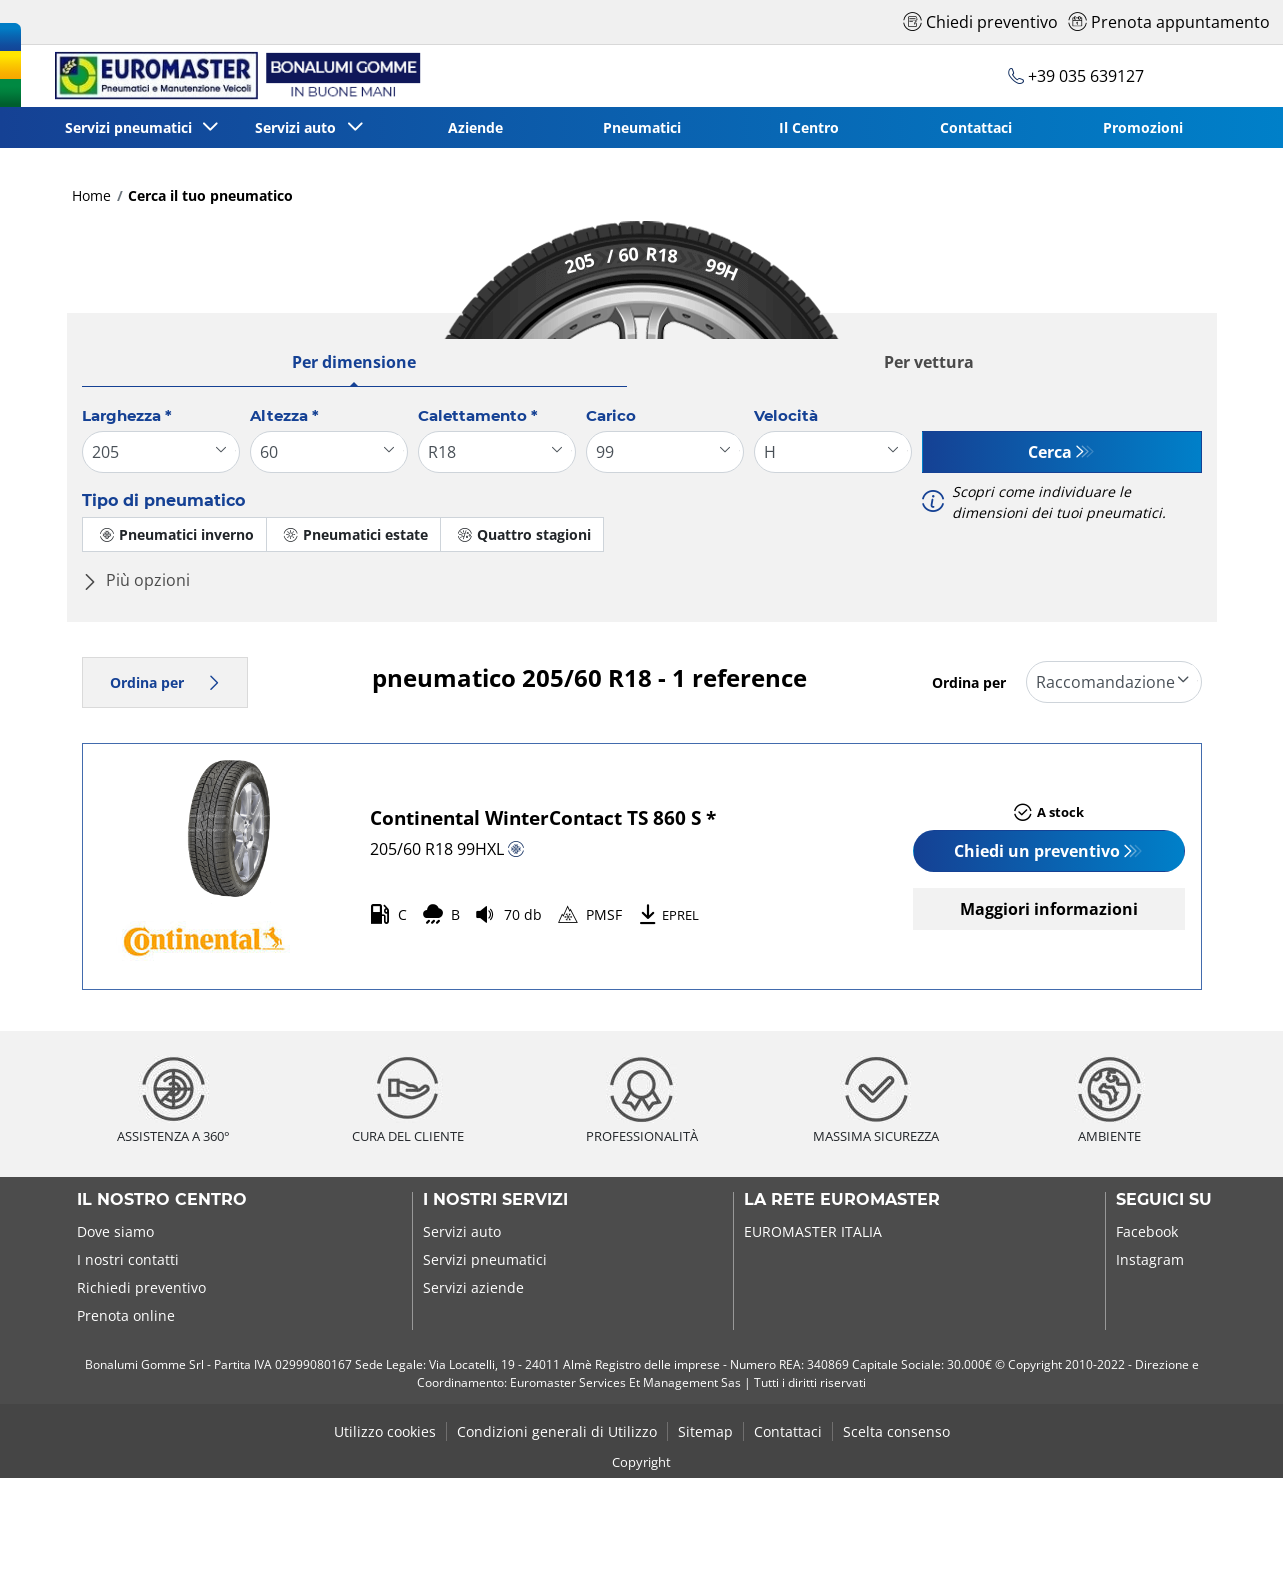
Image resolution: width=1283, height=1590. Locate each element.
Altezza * (284, 415)
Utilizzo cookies (385, 1431)
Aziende (475, 127)
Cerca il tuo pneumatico (210, 195)
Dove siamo (115, 1231)
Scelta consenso (896, 1431)
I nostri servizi (495, 1200)
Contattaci (976, 127)
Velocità (786, 415)
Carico (611, 415)
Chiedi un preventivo (1037, 851)
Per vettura (929, 362)
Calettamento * (478, 415)
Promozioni (1143, 127)
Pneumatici (642, 127)
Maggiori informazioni (1049, 909)
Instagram (1150, 1259)
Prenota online (126, 1315)
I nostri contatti (128, 1259)
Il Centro (809, 127)
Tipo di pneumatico (163, 500)
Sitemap (705, 1431)
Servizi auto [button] (299, 127)
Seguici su (1164, 1200)
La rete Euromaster (842, 1200)
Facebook (1147, 1231)
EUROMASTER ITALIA (813, 1231)
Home (91, 195)
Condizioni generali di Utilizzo (557, 1431)
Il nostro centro (162, 1200)
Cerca (1050, 452)
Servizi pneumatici (485, 1259)
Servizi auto (462, 1231)
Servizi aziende (473, 1287)
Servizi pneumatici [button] (132, 127)
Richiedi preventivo (141, 1287)
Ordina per (165, 682)
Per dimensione (354, 362)
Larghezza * (127, 415)
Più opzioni (136, 580)
